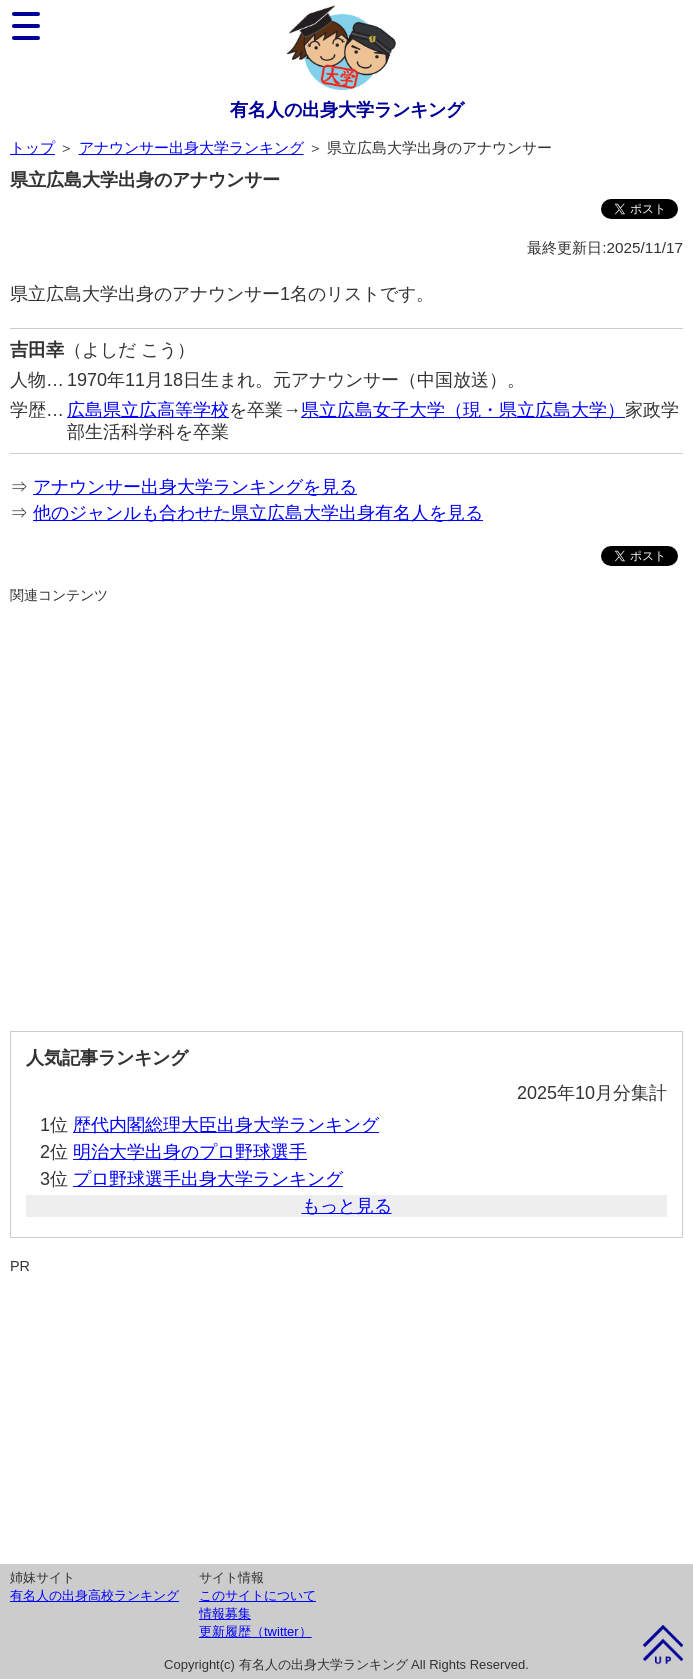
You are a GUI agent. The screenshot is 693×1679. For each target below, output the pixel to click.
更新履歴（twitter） (255, 1631)
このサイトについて (257, 1595)
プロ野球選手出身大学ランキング (208, 1179)
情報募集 (225, 1613)
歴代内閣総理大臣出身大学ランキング (226, 1125)
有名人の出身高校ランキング (94, 1595)
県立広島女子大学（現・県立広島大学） (463, 410)
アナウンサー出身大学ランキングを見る (195, 487)
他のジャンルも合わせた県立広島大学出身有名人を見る (258, 513)
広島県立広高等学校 (148, 410)
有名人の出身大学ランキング (347, 110)
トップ (32, 147)
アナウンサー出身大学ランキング (191, 147)
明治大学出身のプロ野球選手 (190, 1152)
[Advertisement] (346, 809)
